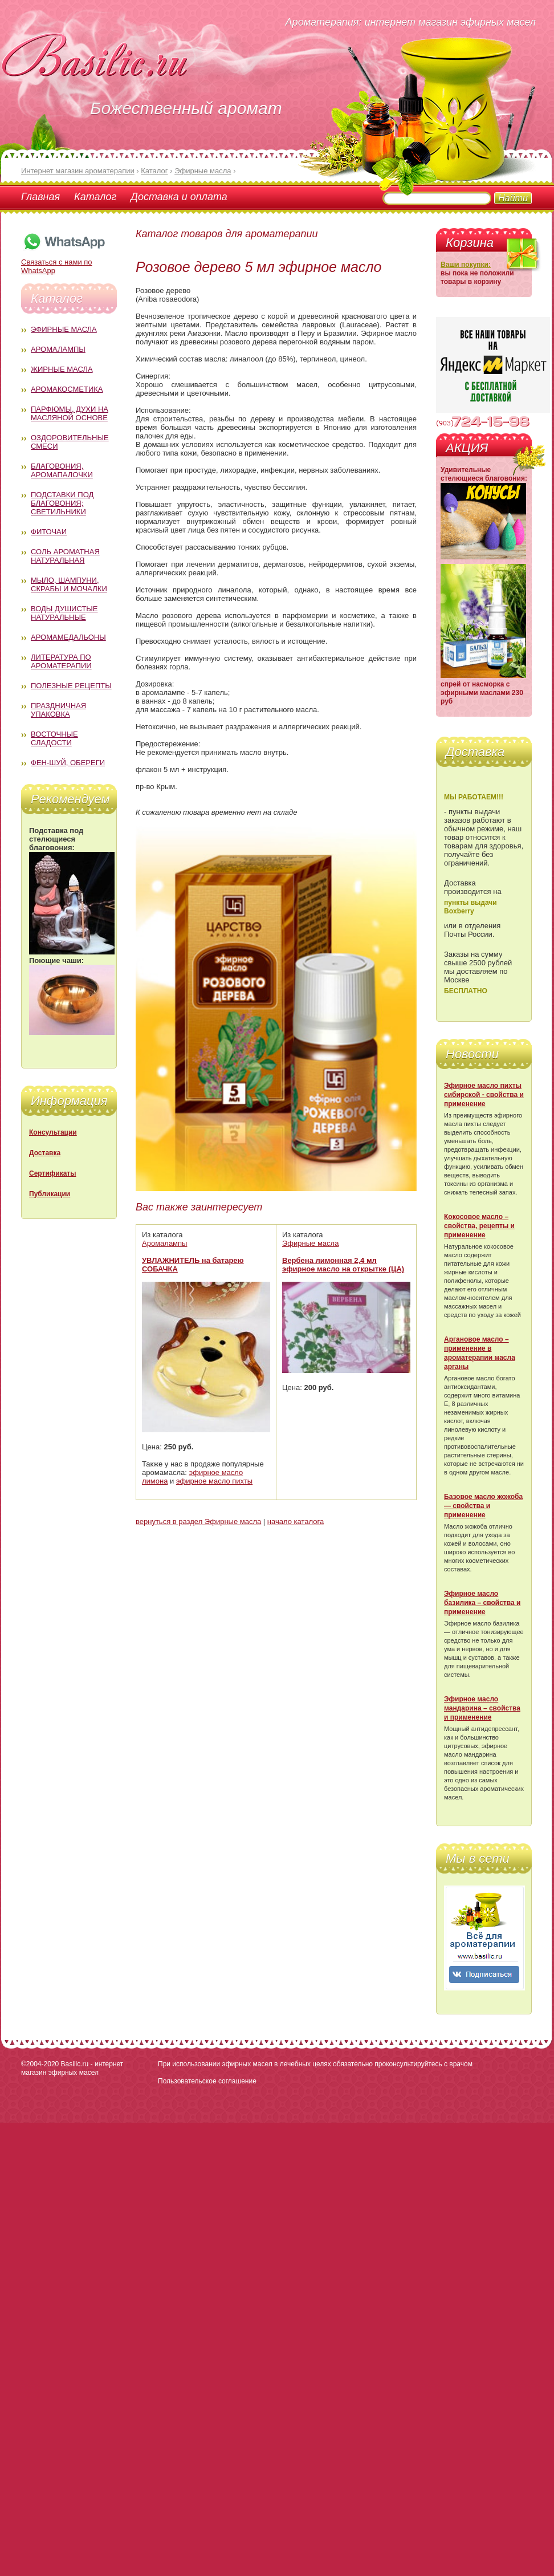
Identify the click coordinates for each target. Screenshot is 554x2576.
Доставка (44, 1153)
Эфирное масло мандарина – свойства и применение (482, 1708)
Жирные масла (62, 369)
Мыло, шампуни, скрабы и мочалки (69, 584)
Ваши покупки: (466, 265)
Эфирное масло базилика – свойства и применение (482, 1603)
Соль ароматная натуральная (65, 555)
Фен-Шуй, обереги (68, 762)
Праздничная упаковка (58, 709)
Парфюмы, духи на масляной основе (69, 413)
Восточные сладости (54, 738)
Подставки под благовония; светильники (62, 503)
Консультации (53, 1132)
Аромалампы (58, 349)
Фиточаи (49, 531)
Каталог (95, 196)
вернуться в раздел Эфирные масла (198, 1521)
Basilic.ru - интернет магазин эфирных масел (72, 2068)
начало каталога (295, 1521)
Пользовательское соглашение (207, 2081)
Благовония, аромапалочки (62, 470)
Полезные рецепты (71, 685)
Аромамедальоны (68, 637)
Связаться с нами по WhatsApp (64, 262)
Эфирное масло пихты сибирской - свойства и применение (484, 1095)
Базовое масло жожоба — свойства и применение (483, 1506)
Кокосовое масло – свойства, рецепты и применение (479, 1226)
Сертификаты (52, 1173)
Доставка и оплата (179, 196)
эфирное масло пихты (214, 1481)
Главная (40, 196)
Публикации (49, 1194)
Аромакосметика (67, 389)
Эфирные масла (64, 329)
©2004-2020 (40, 2064)
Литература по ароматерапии (61, 661)
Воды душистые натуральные (64, 612)
